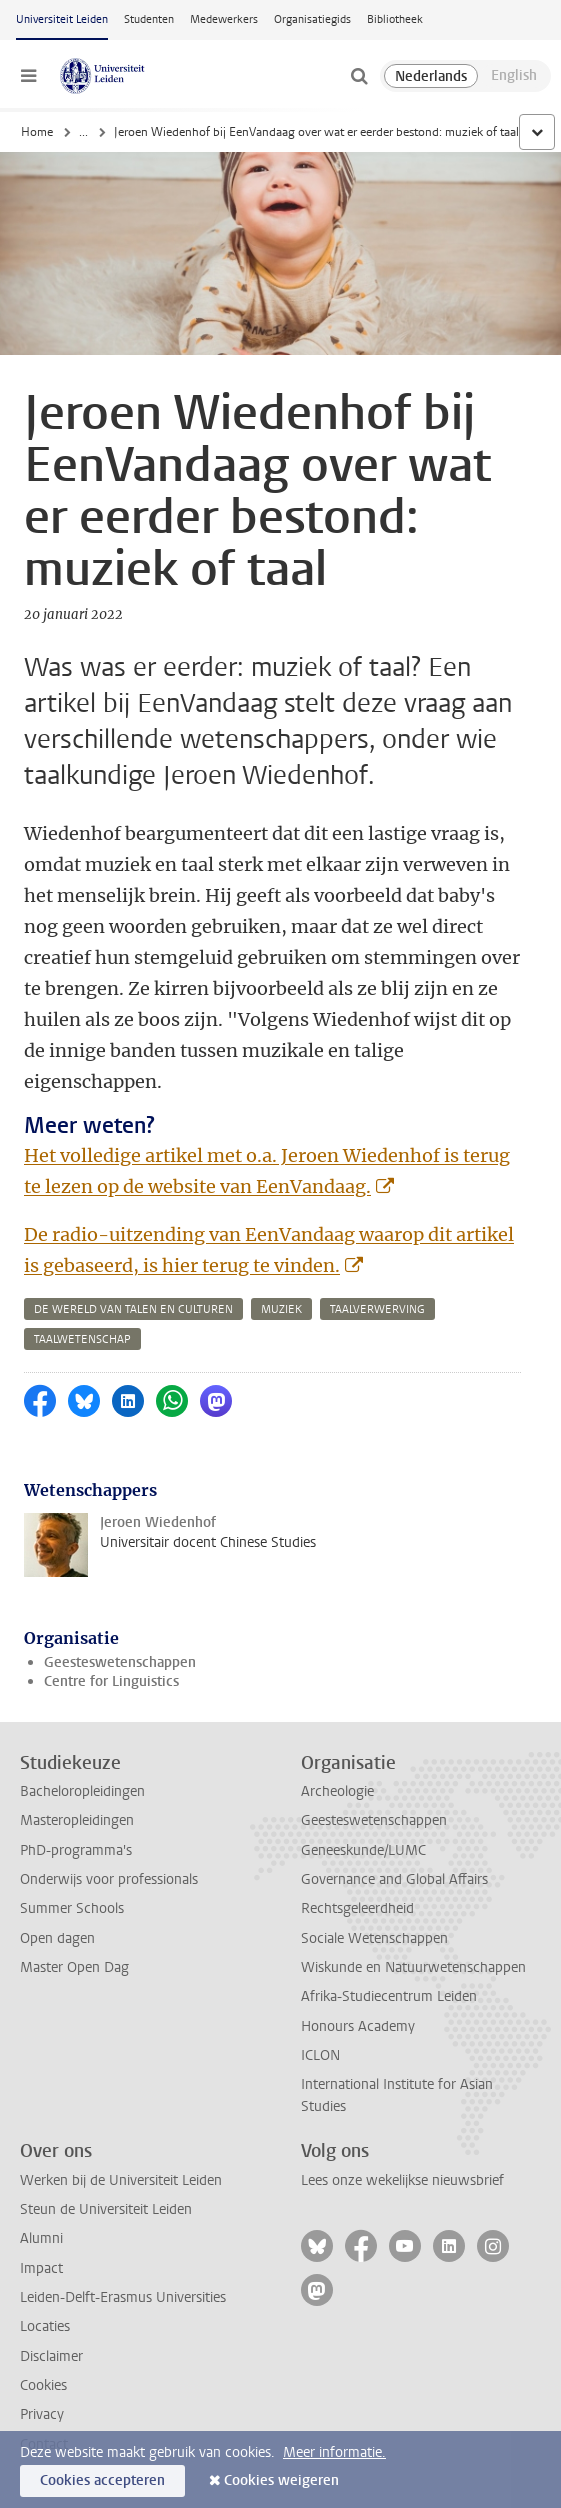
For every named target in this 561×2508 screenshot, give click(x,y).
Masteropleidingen (77, 1820)
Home (37, 132)
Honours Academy (358, 2026)
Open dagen (57, 1938)
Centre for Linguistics (111, 1681)
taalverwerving (377, 1309)
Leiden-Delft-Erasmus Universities (123, 2297)
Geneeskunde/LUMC (363, 1850)
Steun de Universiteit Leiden (106, 2209)
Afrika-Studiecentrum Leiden (389, 1996)
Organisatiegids (312, 19)
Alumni (41, 2238)
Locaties (45, 2326)
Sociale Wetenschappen (374, 1938)
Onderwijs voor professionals (109, 1879)
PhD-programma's (76, 1850)
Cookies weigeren (281, 2480)
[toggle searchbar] (359, 76)
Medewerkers (224, 19)
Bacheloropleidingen (82, 1791)
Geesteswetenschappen (120, 1662)
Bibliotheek (395, 19)
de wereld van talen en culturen (133, 1309)
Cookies (43, 2385)
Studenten (149, 19)
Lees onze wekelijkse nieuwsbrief (402, 2180)
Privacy (42, 2414)
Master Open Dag (74, 1967)
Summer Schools (72, 1908)
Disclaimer (51, 2356)
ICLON (320, 2055)
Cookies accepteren (102, 2480)
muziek (281, 1309)
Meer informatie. (334, 2452)
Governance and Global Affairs (394, 1879)
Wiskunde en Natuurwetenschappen (413, 1967)
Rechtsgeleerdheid (357, 1908)
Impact (41, 2268)
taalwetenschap (82, 1339)
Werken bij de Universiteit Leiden (121, 2180)
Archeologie (337, 1791)
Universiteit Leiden (62, 19)
